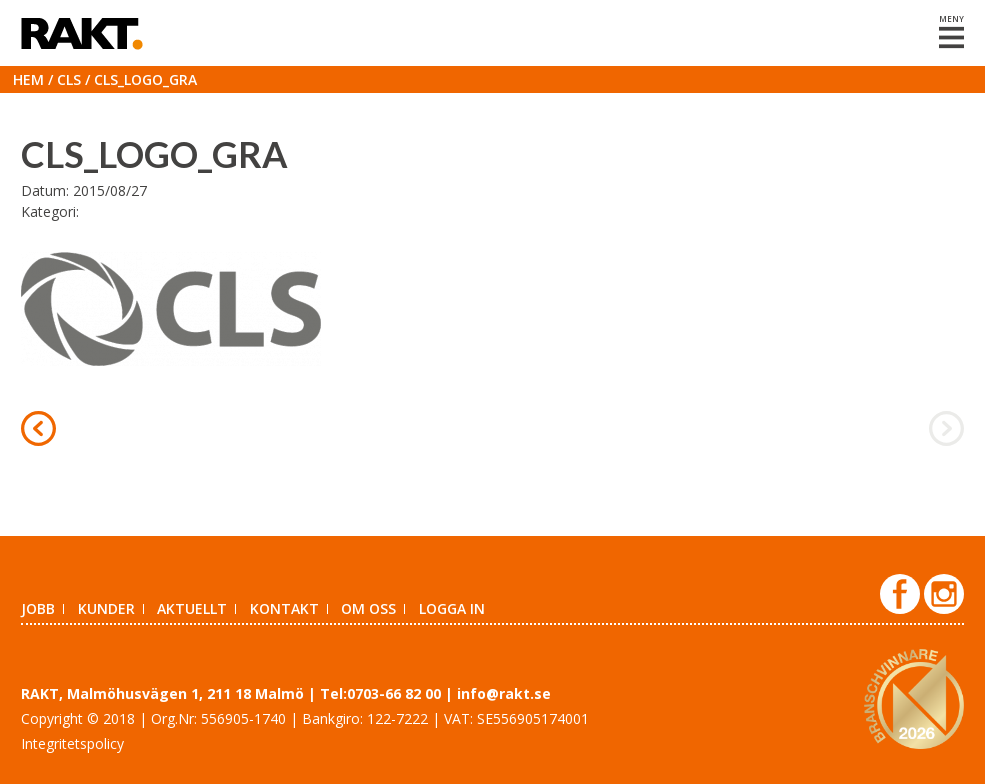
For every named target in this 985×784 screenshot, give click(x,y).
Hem (28, 79)
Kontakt (284, 608)
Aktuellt (192, 608)
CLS (69, 79)
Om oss (368, 608)
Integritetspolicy (72, 743)
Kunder (106, 608)
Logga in (452, 608)
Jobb (38, 608)
